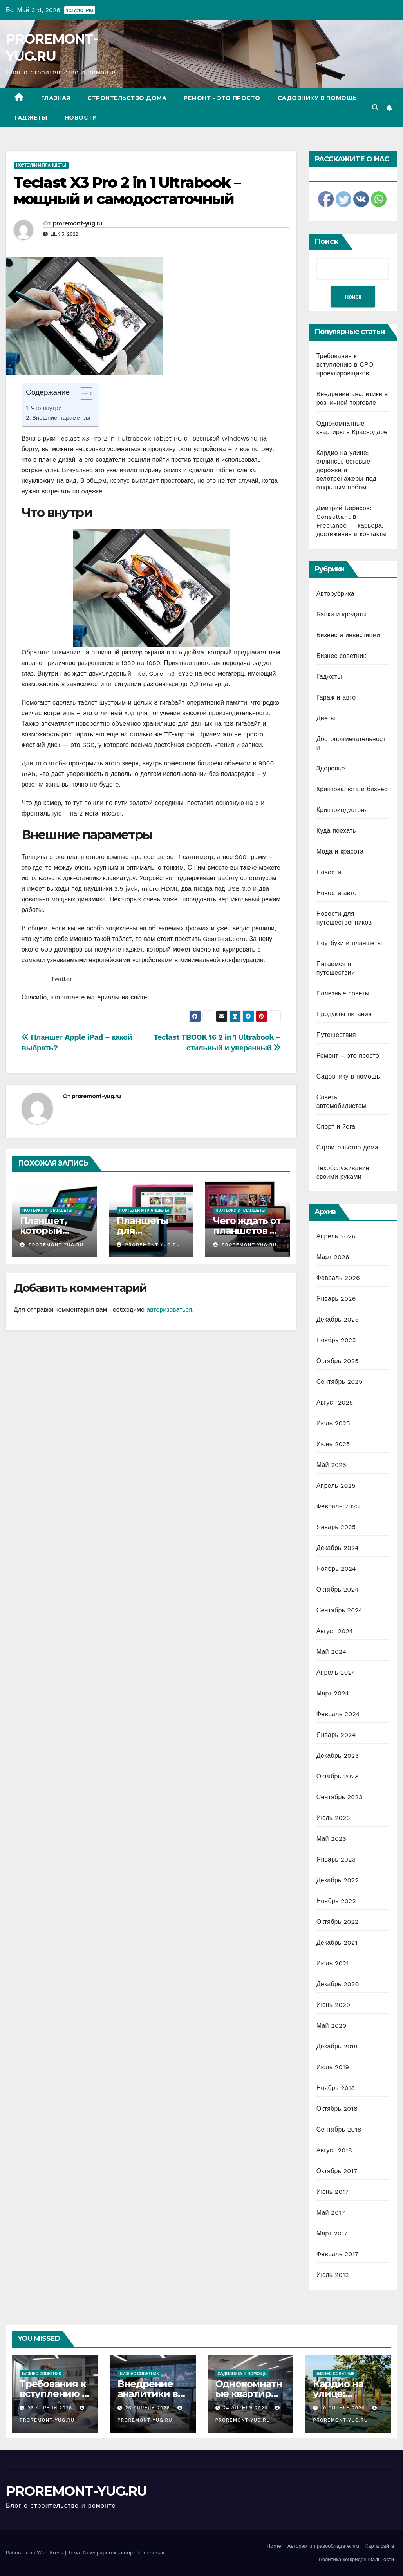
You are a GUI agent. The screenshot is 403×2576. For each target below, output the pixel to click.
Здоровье (330, 768)
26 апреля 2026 (50, 2408)
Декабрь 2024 (337, 1548)
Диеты (325, 718)
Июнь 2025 (333, 1444)
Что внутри (46, 408)
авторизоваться (169, 1309)
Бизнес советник (341, 656)
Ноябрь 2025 (336, 1340)
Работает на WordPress (35, 2553)
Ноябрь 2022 (336, 1901)
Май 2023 (331, 1838)
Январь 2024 (336, 1734)
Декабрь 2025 (337, 1319)
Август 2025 (334, 1402)
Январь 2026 (336, 1298)
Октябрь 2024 (337, 1589)
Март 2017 (332, 2233)
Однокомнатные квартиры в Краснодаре (248, 2393)
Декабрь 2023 (337, 1755)
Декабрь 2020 (337, 1984)
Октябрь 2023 (337, 1776)
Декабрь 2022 (337, 1880)
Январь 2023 (336, 1859)
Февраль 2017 (337, 2254)
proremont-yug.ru (77, 223)
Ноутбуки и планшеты (41, 165)
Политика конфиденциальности (356, 2559)
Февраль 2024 (338, 1714)
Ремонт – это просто (222, 98)
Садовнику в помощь (317, 98)
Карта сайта (379, 2546)
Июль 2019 (332, 2067)
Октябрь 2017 (336, 2171)
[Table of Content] (86, 393)
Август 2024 (334, 1631)
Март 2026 (332, 1257)
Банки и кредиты (341, 614)
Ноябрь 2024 (336, 1568)
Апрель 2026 (336, 1236)
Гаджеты (30, 117)
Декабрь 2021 (337, 1942)
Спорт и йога (335, 1126)
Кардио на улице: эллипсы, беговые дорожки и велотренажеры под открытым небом (346, 470)
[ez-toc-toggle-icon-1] (82, 395)
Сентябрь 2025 (339, 1381)
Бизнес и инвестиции (348, 635)
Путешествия (336, 1035)
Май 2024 (331, 1651)
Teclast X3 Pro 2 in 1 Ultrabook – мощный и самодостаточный (127, 190)
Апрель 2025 (336, 1485)
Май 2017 (330, 2212)
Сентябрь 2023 (339, 1797)
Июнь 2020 (333, 2005)
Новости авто (336, 893)
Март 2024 (332, 1693)
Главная (55, 98)
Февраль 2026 (338, 1278)
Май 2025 (331, 1464)
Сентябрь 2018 (338, 2129)
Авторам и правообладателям (323, 2546)
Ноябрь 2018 (335, 2088)
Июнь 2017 (332, 2191)
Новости (81, 117)
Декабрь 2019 (337, 2046)
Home (274, 2546)
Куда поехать (336, 830)
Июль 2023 (333, 1818)
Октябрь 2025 (337, 1361)
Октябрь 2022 (337, 1921)
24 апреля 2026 (246, 2408)
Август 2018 (334, 2150)
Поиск (326, 241)
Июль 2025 (333, 1423)
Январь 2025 (336, 1527)
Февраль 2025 (338, 1506)
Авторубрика (335, 593)
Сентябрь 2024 (339, 1610)
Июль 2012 (332, 2275)
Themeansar (149, 2553)
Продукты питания (344, 1014)
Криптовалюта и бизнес (351, 789)
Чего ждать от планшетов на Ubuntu (247, 1230)
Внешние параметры (61, 417)
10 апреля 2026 (344, 2408)
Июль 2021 (332, 1963)
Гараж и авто (336, 697)
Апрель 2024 (336, 1672)
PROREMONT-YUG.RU (76, 2491)
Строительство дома (126, 98)
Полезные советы (343, 993)
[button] (375, 107)
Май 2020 (331, 2025)
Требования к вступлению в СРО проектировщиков (344, 364)
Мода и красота (340, 851)
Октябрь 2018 (337, 2108)
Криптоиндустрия (342, 810)
